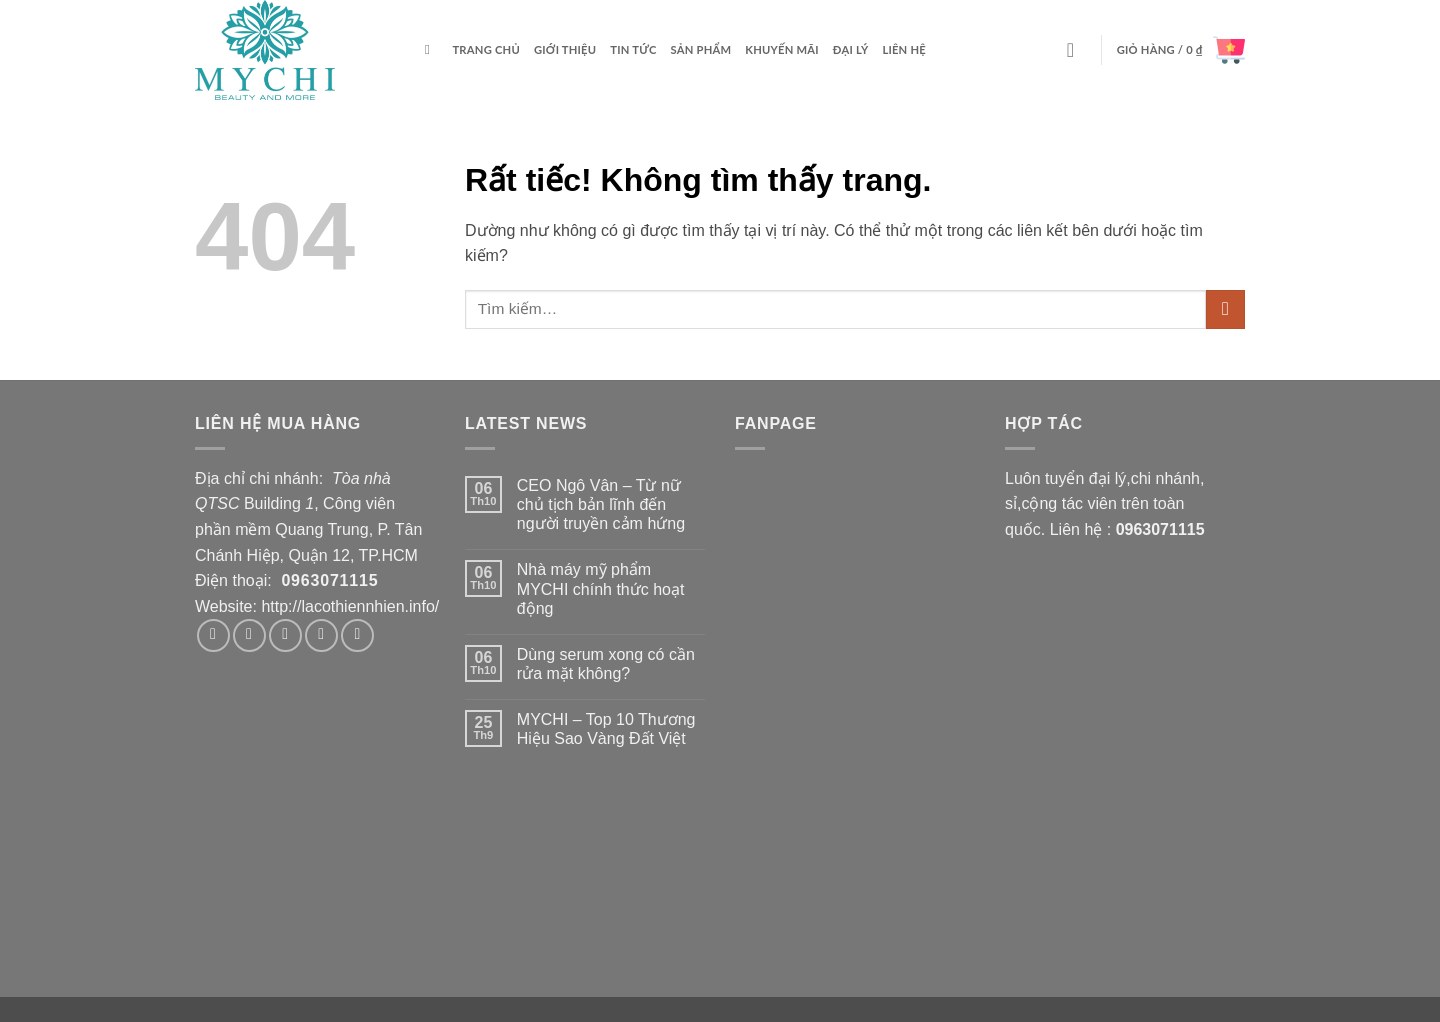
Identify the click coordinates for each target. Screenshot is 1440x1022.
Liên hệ (904, 49)
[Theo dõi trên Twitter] (285, 635)
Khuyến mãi (782, 49)
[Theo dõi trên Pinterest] (357, 635)
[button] (1077, 50)
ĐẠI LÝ (851, 49)
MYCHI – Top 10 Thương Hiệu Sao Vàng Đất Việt (606, 729)
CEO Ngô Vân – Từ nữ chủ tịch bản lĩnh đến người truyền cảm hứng (601, 504)
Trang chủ (485, 49)
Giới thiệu (565, 49)
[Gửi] (1225, 309)
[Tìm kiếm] (431, 50)
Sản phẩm (701, 49)
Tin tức (633, 49)
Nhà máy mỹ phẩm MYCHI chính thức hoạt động (601, 588)
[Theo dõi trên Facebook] (213, 635)
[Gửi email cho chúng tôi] (321, 635)
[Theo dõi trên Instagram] (249, 635)
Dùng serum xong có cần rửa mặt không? (606, 664)
